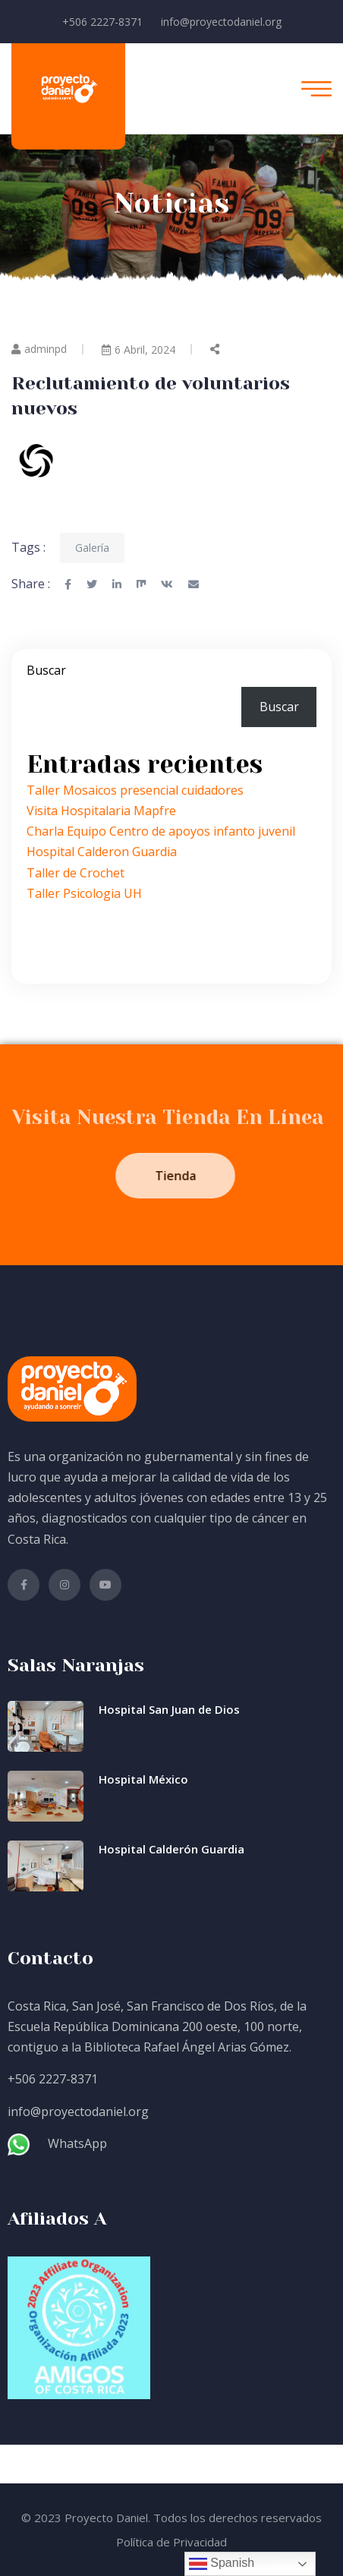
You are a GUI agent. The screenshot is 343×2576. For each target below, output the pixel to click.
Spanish (221, 2564)
